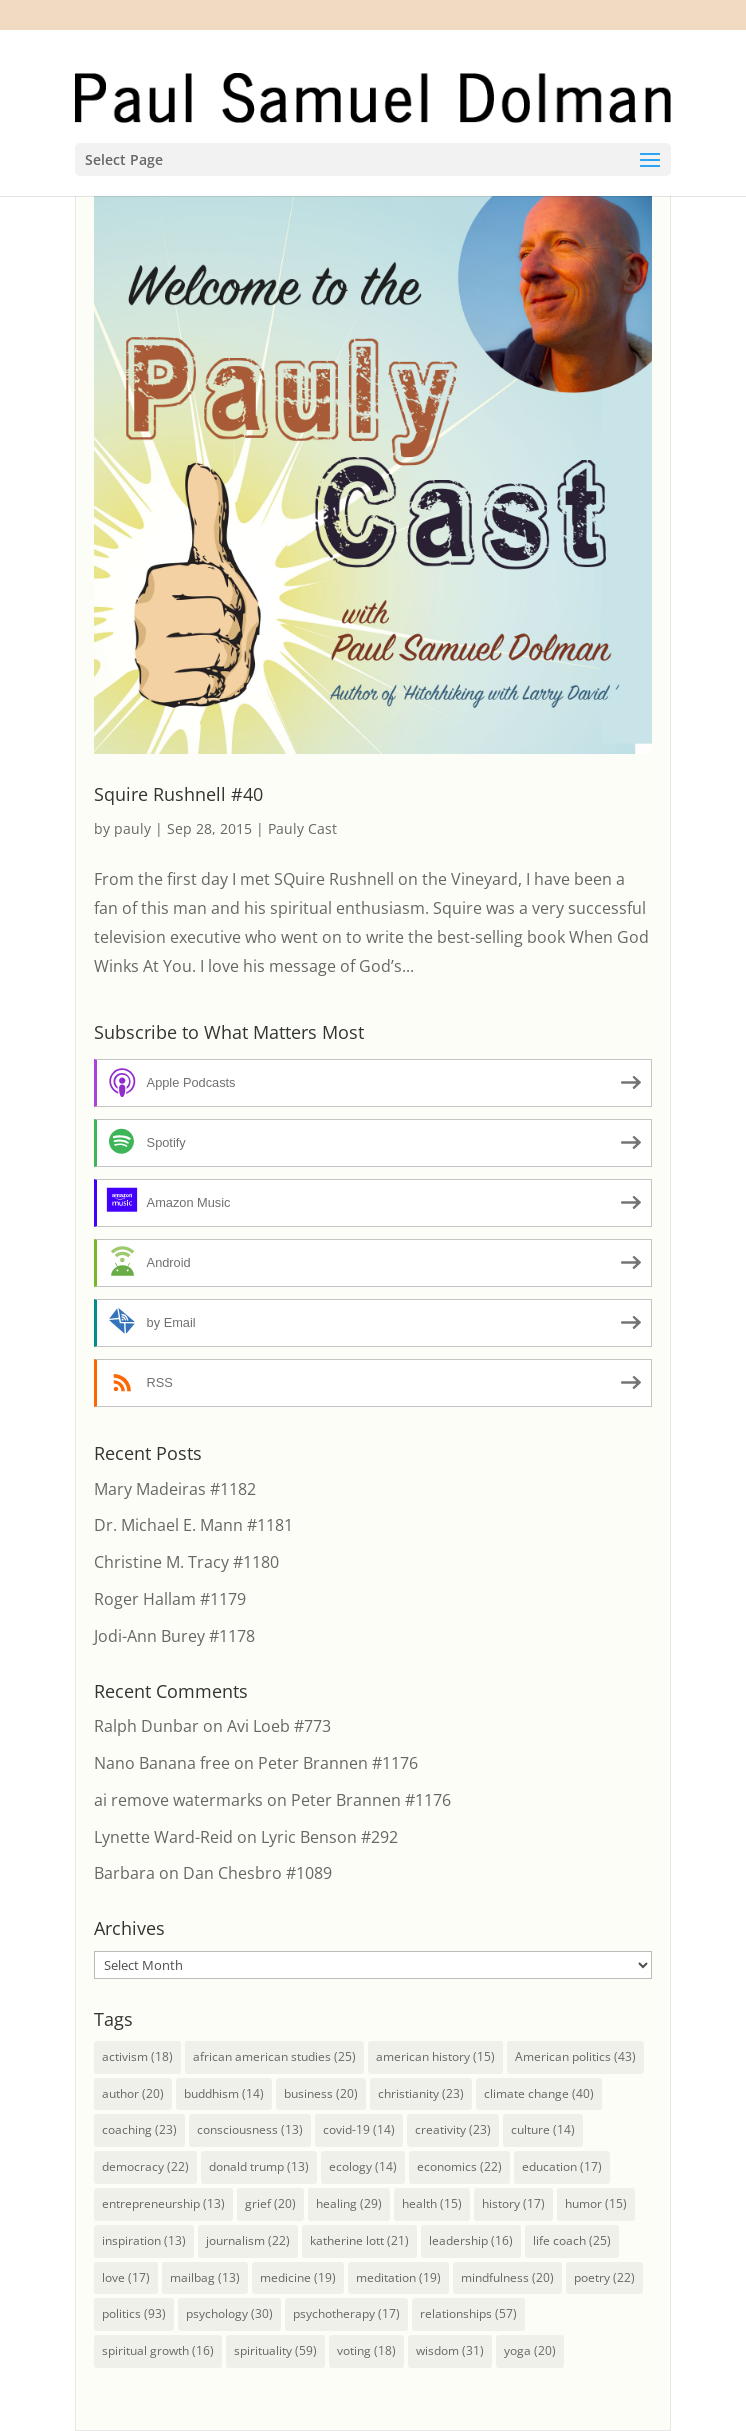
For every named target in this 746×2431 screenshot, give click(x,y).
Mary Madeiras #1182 (175, 1489)
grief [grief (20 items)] (270, 2203)
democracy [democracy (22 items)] (145, 2166)
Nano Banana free (162, 1763)
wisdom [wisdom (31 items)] (450, 2350)
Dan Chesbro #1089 (257, 1873)
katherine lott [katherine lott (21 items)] (359, 2240)
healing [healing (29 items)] (349, 2203)
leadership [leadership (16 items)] (471, 2240)
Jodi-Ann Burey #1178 (174, 1636)
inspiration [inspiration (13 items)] (144, 2240)
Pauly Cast (302, 828)
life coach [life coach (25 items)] (572, 2240)
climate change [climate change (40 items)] (539, 2093)
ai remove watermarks (178, 1800)
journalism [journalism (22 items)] (248, 2240)
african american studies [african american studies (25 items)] (274, 2056)
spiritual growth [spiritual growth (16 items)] (158, 2350)
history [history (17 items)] (513, 2203)
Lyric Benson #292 (329, 1837)
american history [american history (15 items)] (435, 2056)
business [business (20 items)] (321, 2093)
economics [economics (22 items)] (459, 2166)
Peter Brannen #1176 (338, 1763)
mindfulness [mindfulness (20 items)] (507, 2277)
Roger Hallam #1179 (170, 1599)
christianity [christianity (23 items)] (421, 2093)
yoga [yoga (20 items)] (530, 2350)
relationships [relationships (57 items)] (468, 2313)
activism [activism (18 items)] (137, 2056)
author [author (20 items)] (133, 2093)
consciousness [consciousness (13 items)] (250, 2129)
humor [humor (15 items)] (596, 2203)
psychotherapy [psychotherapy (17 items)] (346, 2313)
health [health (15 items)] (432, 2203)
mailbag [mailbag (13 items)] (205, 2277)
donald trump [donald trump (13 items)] (259, 2166)
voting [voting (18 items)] (366, 2350)
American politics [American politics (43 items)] (575, 2056)
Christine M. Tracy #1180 (186, 1562)
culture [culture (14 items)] (543, 2129)
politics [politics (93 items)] (134, 2313)
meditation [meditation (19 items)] (398, 2277)
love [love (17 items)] (126, 2277)
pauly (132, 828)
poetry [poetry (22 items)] (604, 2277)
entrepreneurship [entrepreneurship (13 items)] (163, 2203)
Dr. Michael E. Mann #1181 (193, 1525)
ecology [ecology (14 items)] (363, 2166)
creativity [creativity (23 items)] (453, 2129)
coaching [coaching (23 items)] (139, 2129)
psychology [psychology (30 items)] (229, 2313)
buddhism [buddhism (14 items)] (224, 2093)
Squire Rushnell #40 (178, 794)
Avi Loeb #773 (279, 1726)
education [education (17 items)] (562, 2166)
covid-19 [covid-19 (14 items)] (359, 2129)
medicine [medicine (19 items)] (298, 2277)
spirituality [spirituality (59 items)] (275, 2350)
